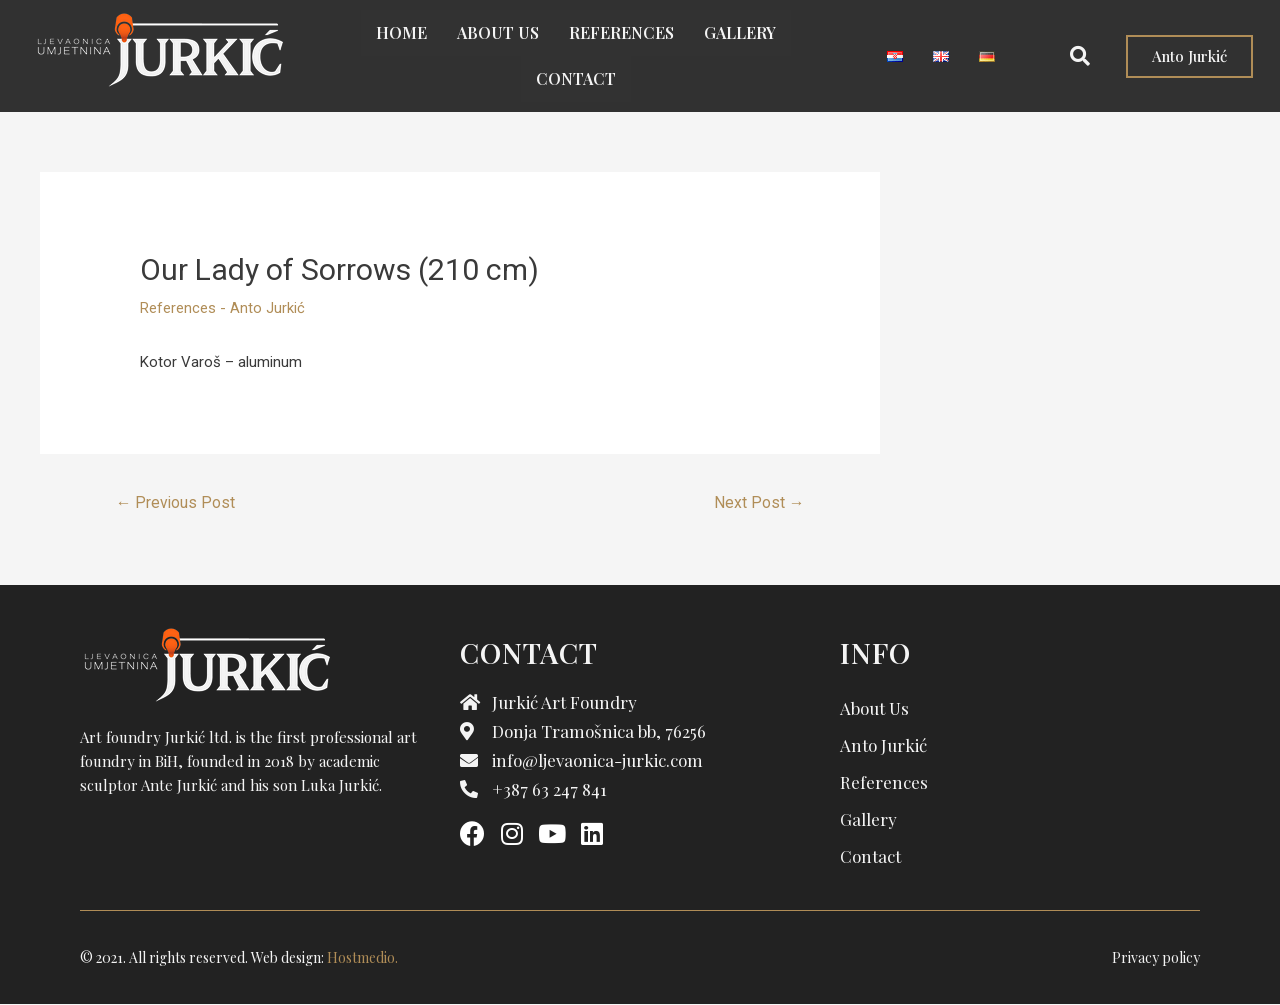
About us (498, 32)
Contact (576, 78)
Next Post (758, 502)
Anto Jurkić (883, 745)
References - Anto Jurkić (222, 308)
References (621, 32)
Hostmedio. (362, 957)
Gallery (740, 32)
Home (401, 32)
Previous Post (176, 502)
